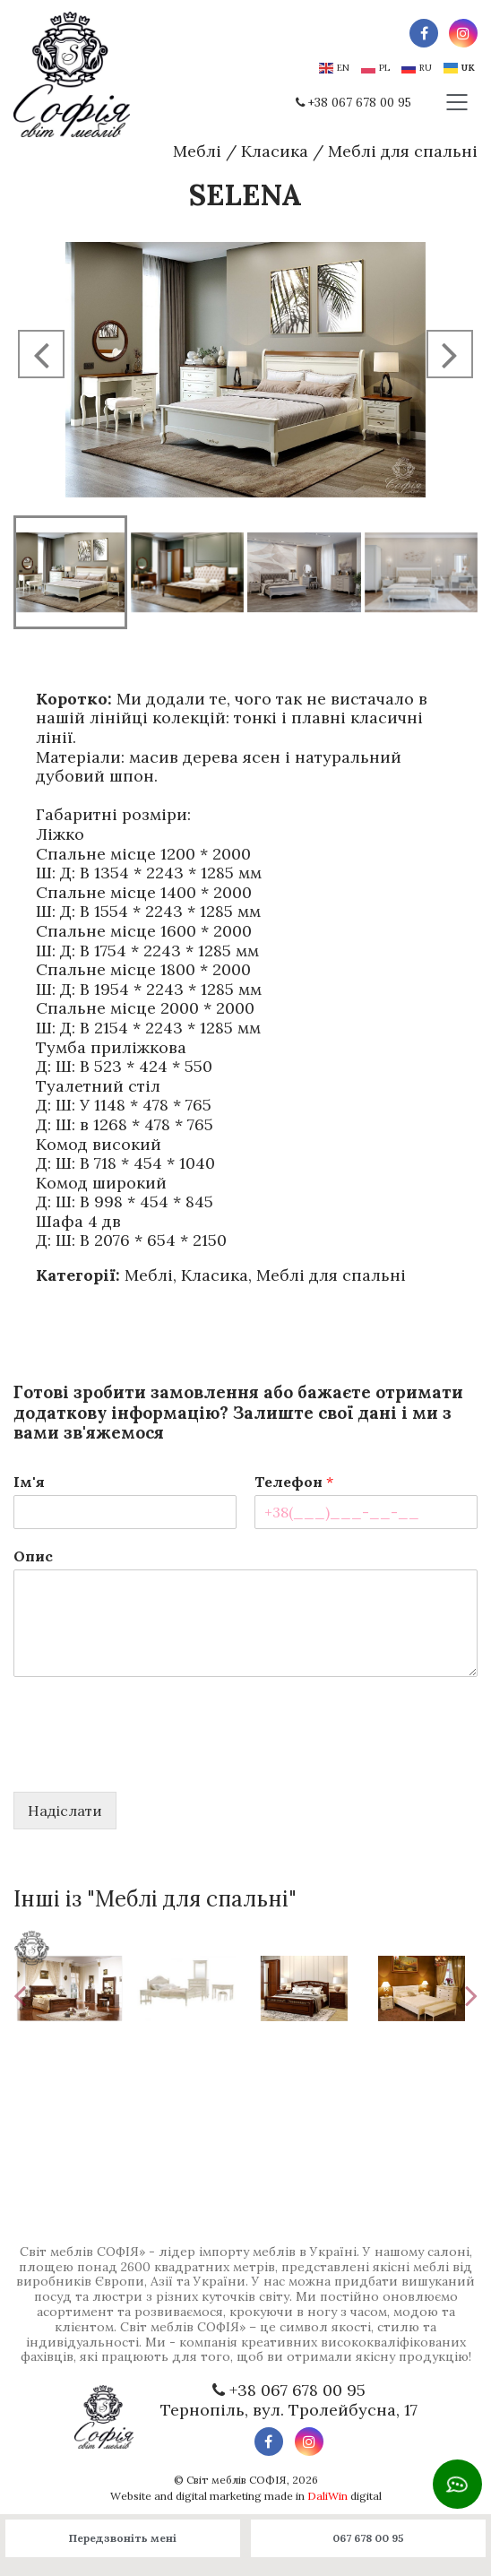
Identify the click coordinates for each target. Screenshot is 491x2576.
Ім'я (29, 1482)
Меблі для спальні (403, 151)
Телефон (293, 1482)
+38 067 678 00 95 (359, 102)
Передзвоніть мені (123, 2538)
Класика (274, 151)
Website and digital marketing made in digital (246, 2496)
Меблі (197, 151)
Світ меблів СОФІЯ (236, 2479)
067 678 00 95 (368, 2538)
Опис (33, 1556)
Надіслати (65, 1811)
